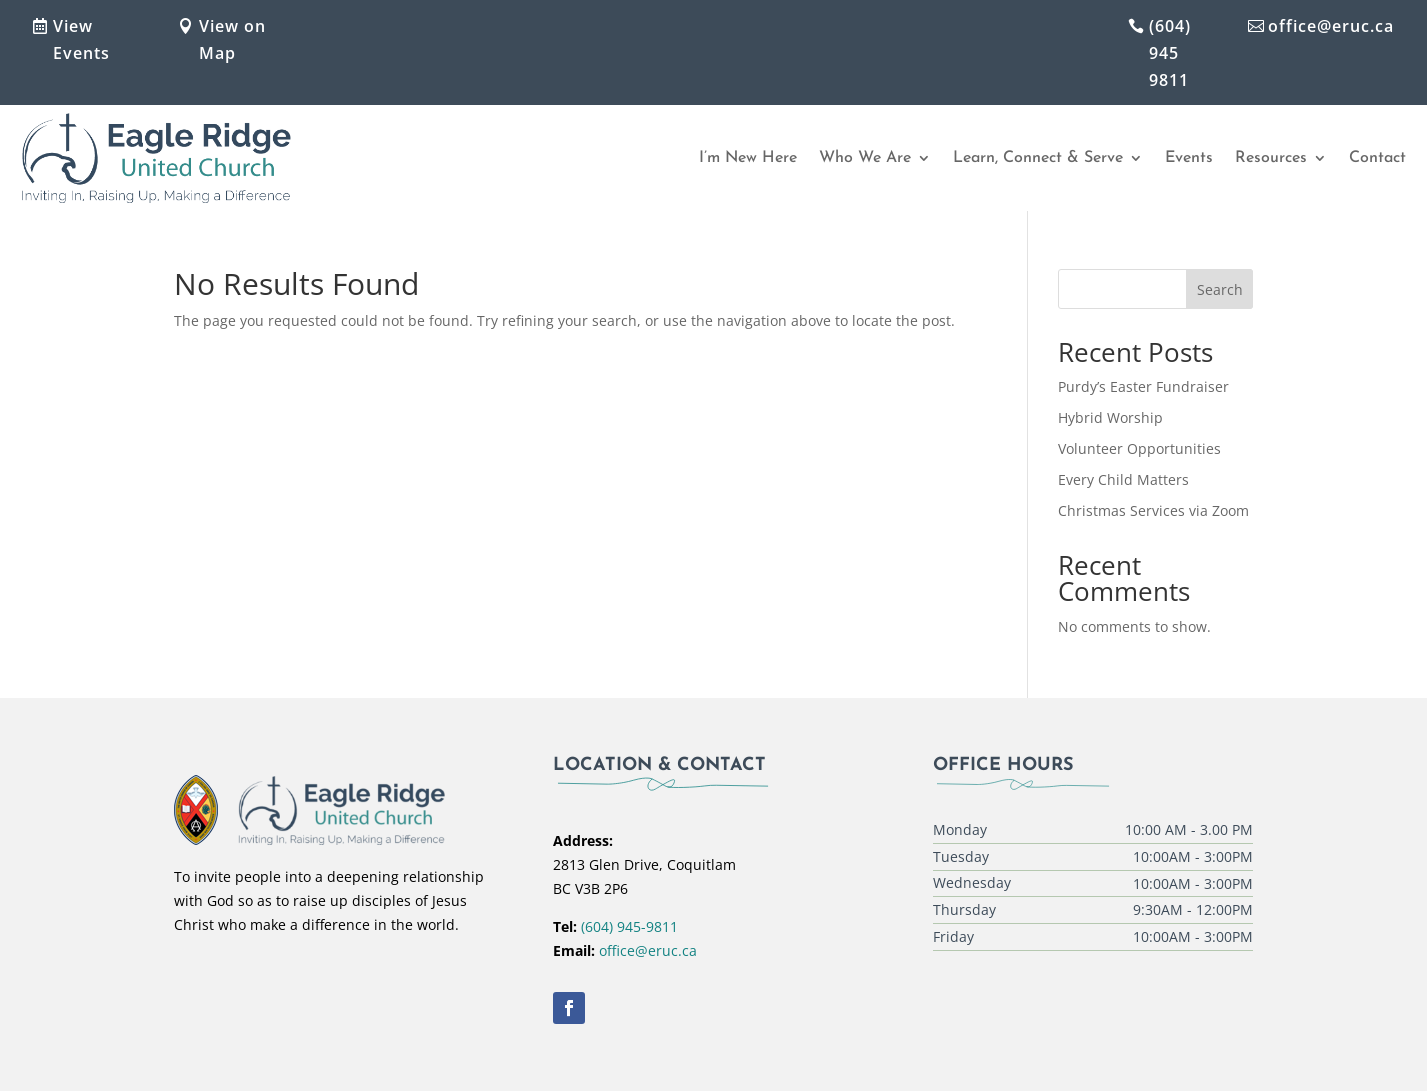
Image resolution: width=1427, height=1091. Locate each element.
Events (1189, 158)
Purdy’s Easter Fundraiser (1143, 386)
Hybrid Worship (1110, 417)
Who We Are (865, 158)
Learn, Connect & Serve (1038, 158)
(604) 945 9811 (1170, 53)
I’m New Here (748, 158)
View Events (81, 39)
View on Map (232, 39)
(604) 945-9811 (629, 926)
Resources (1271, 158)
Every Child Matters (1123, 479)
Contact (1377, 158)
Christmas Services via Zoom (1153, 510)
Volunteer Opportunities (1139, 448)
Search (1220, 289)
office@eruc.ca (1331, 26)
